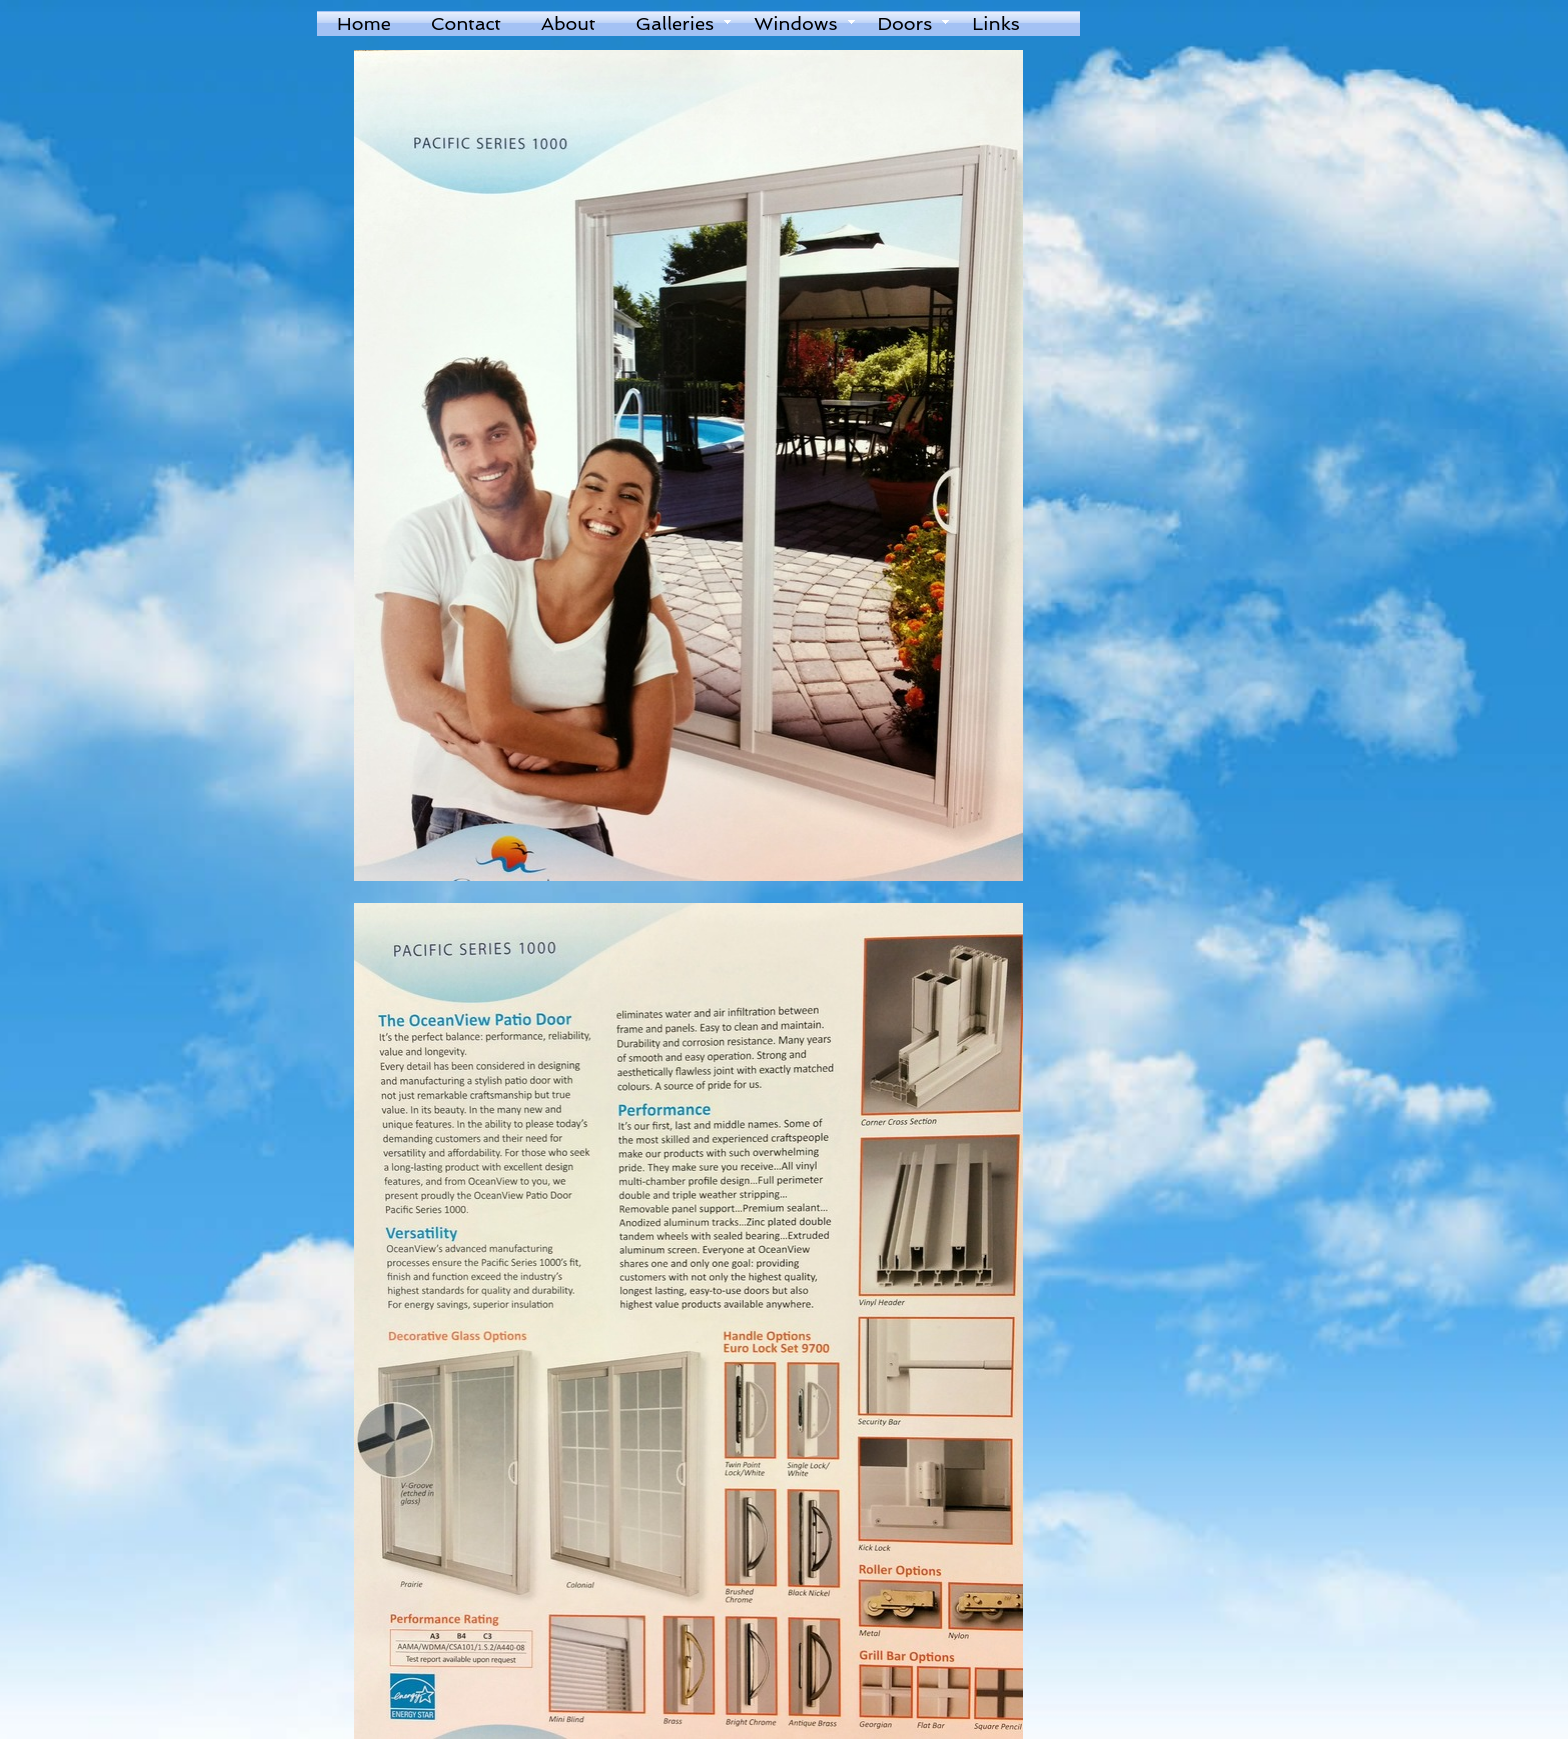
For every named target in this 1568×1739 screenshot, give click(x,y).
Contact (466, 23)
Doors (905, 23)
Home (364, 23)
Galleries (674, 23)
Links (995, 23)
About (568, 23)
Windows (796, 23)
